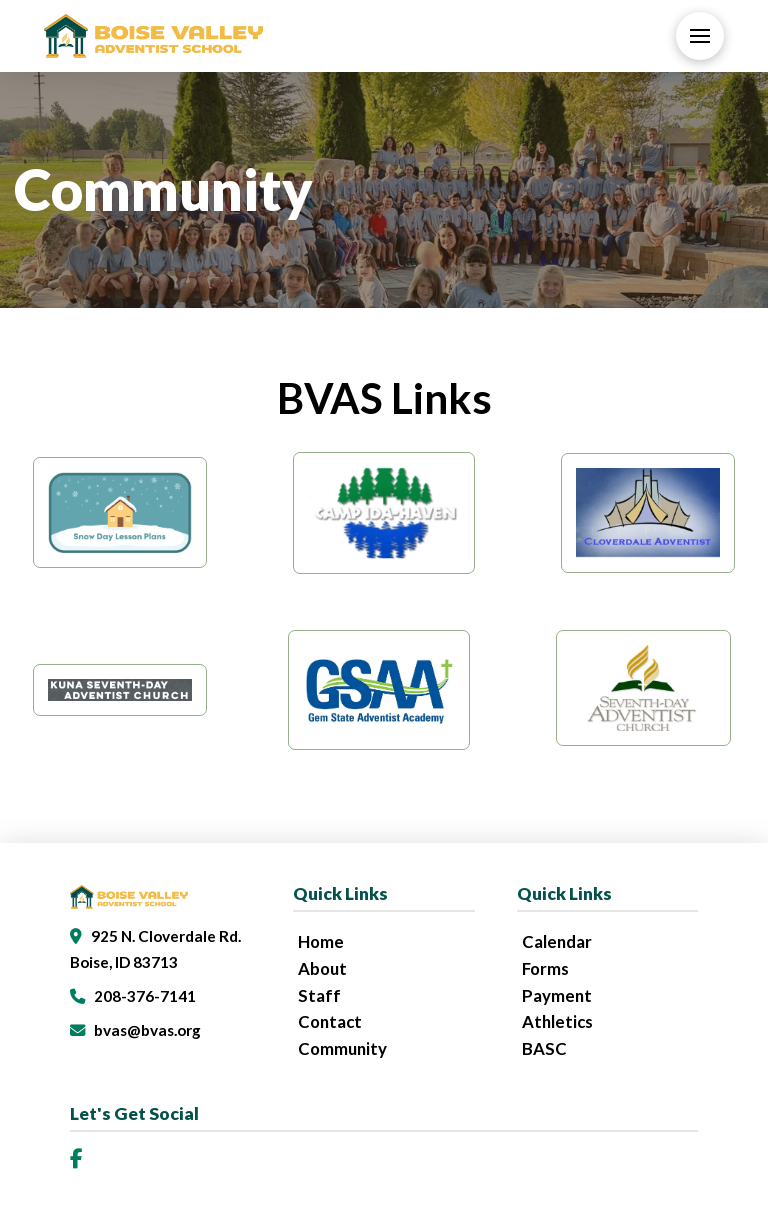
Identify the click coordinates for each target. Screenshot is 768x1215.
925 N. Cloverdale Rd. (166, 936)
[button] (700, 36)
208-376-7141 (145, 996)
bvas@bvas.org (147, 1030)
